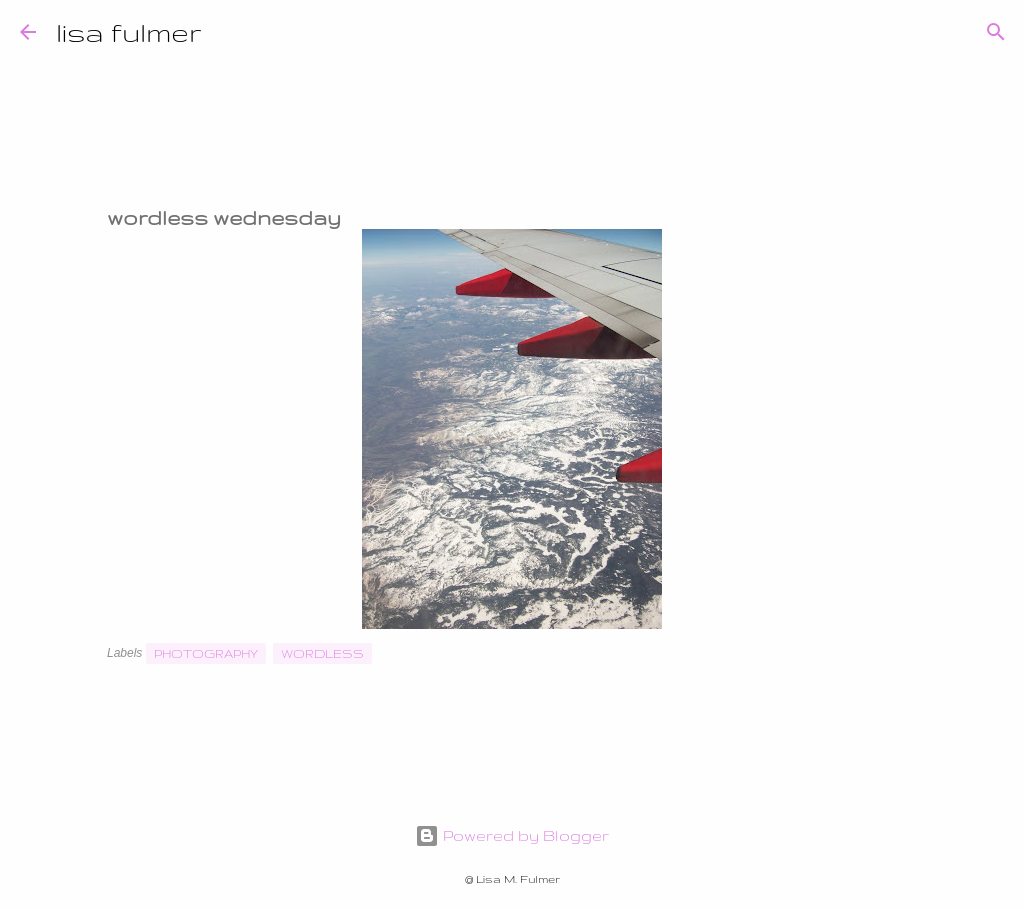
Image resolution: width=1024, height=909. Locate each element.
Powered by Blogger (512, 835)
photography (206, 653)
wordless (322, 653)
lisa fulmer (129, 31)
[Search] (230, 32)
